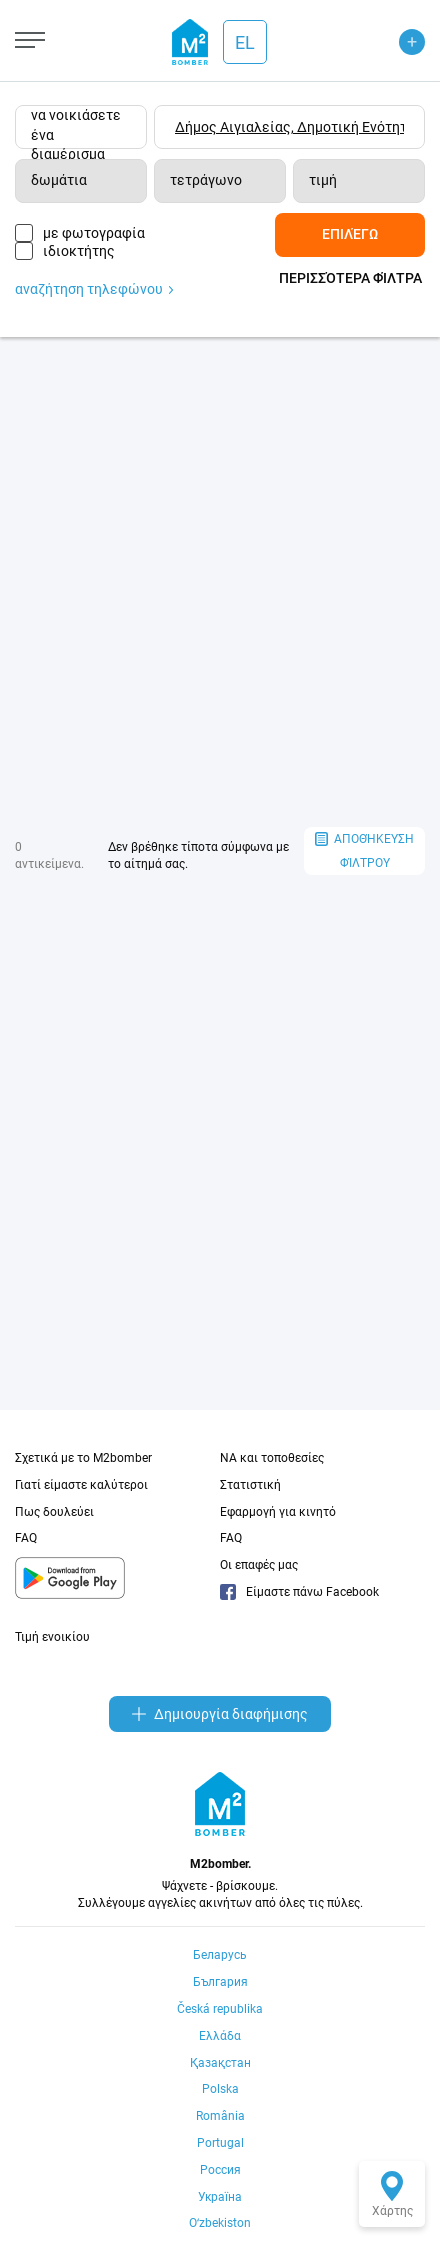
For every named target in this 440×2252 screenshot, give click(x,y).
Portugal (220, 2143)
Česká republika (220, 2009)
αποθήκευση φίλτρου (364, 851)
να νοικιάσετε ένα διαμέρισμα (76, 128)
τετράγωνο (206, 180)
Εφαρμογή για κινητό (278, 1512)
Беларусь (220, 1955)
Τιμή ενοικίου (52, 1637)
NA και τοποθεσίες (272, 1458)
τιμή (323, 180)
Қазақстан (220, 2063)
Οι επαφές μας (259, 1565)
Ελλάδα (220, 2036)
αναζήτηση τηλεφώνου (94, 289)
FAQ (26, 1538)
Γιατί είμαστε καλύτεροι (81, 1485)
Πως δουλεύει (54, 1512)
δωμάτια (59, 180)
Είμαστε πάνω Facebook (299, 1592)
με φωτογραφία (94, 233)
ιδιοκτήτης (79, 251)
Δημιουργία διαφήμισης (220, 1714)
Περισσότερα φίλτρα (350, 278)
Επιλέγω (350, 234)
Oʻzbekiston (220, 2223)
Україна (220, 2197)
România (220, 2116)
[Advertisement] (220, 582)
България (220, 1982)
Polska (220, 2089)
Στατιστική (250, 1485)
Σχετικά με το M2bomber (83, 1458)
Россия (220, 2170)
